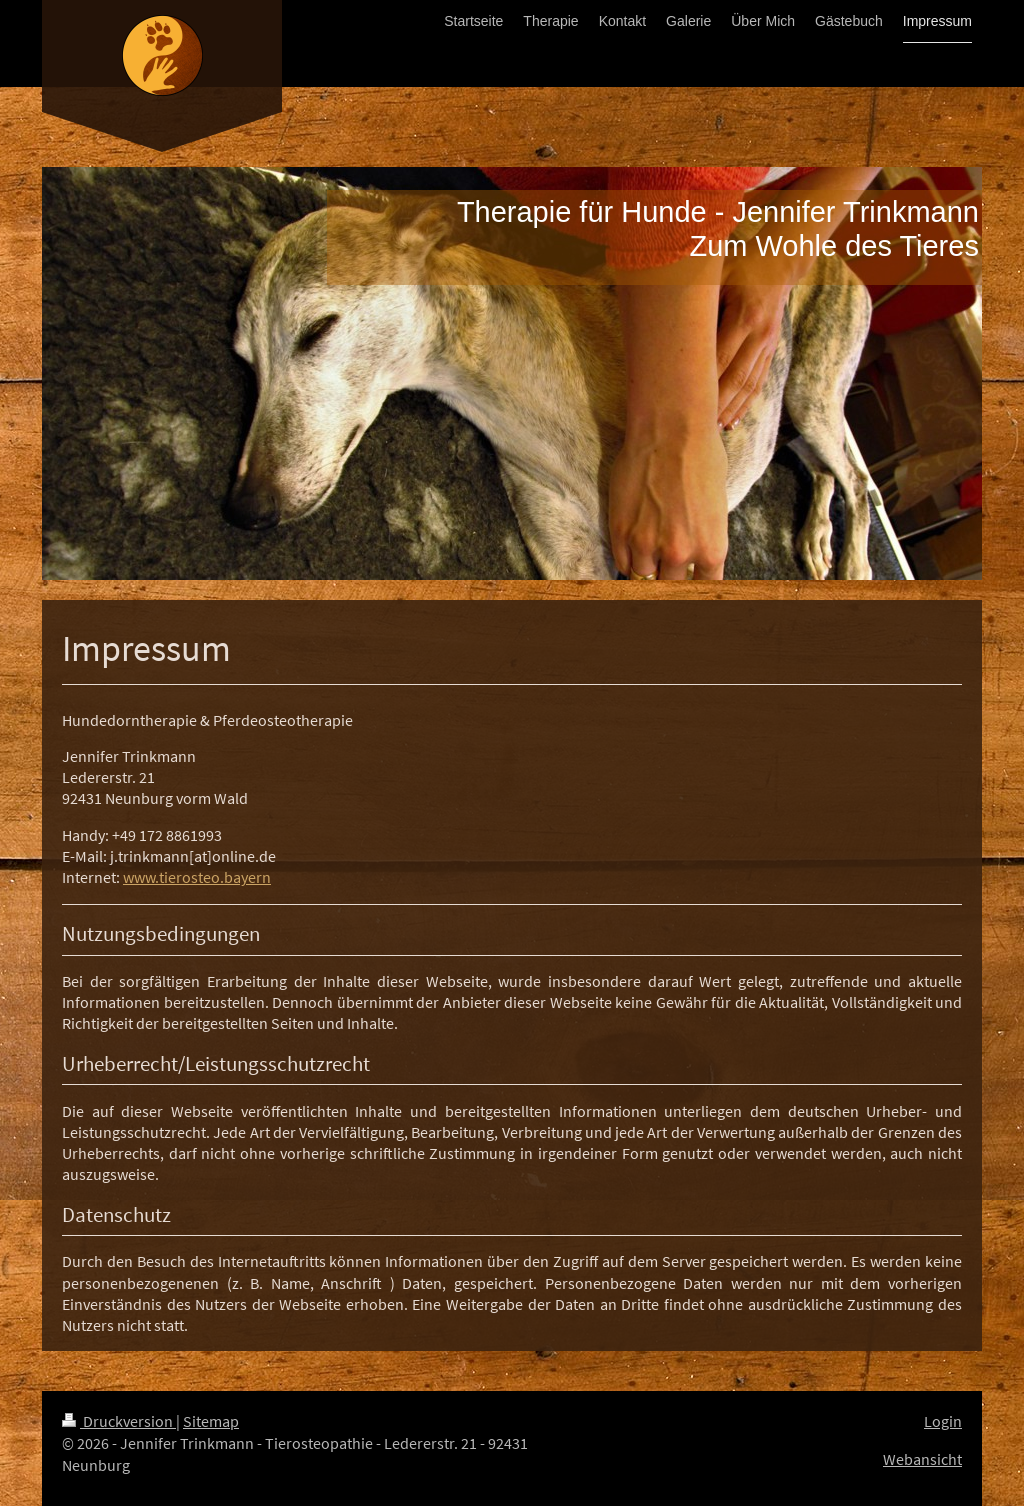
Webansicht (922, 1459)
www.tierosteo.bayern (197, 877)
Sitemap (211, 1421)
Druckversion (119, 1421)
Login (943, 1421)
